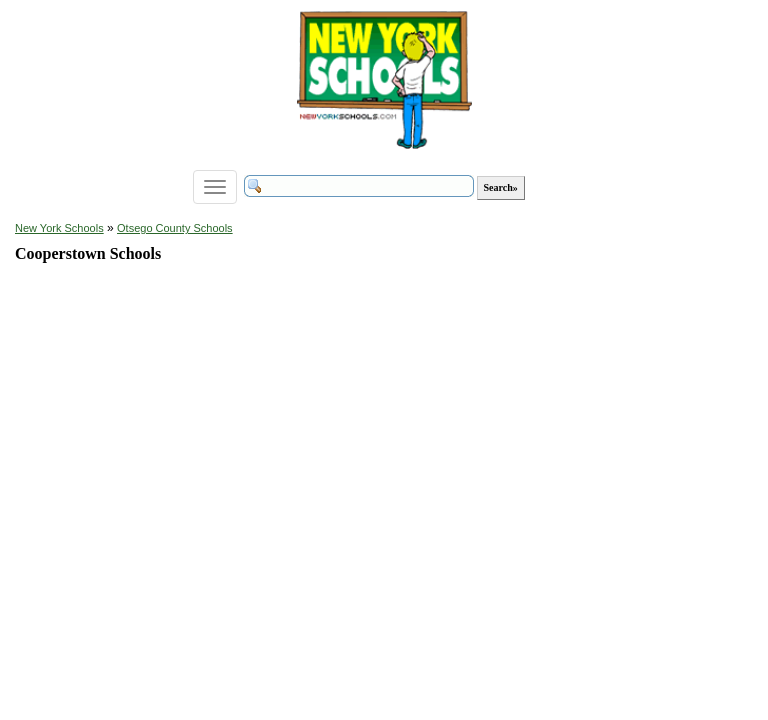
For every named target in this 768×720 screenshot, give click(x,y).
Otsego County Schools (175, 228)
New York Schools (59, 228)
